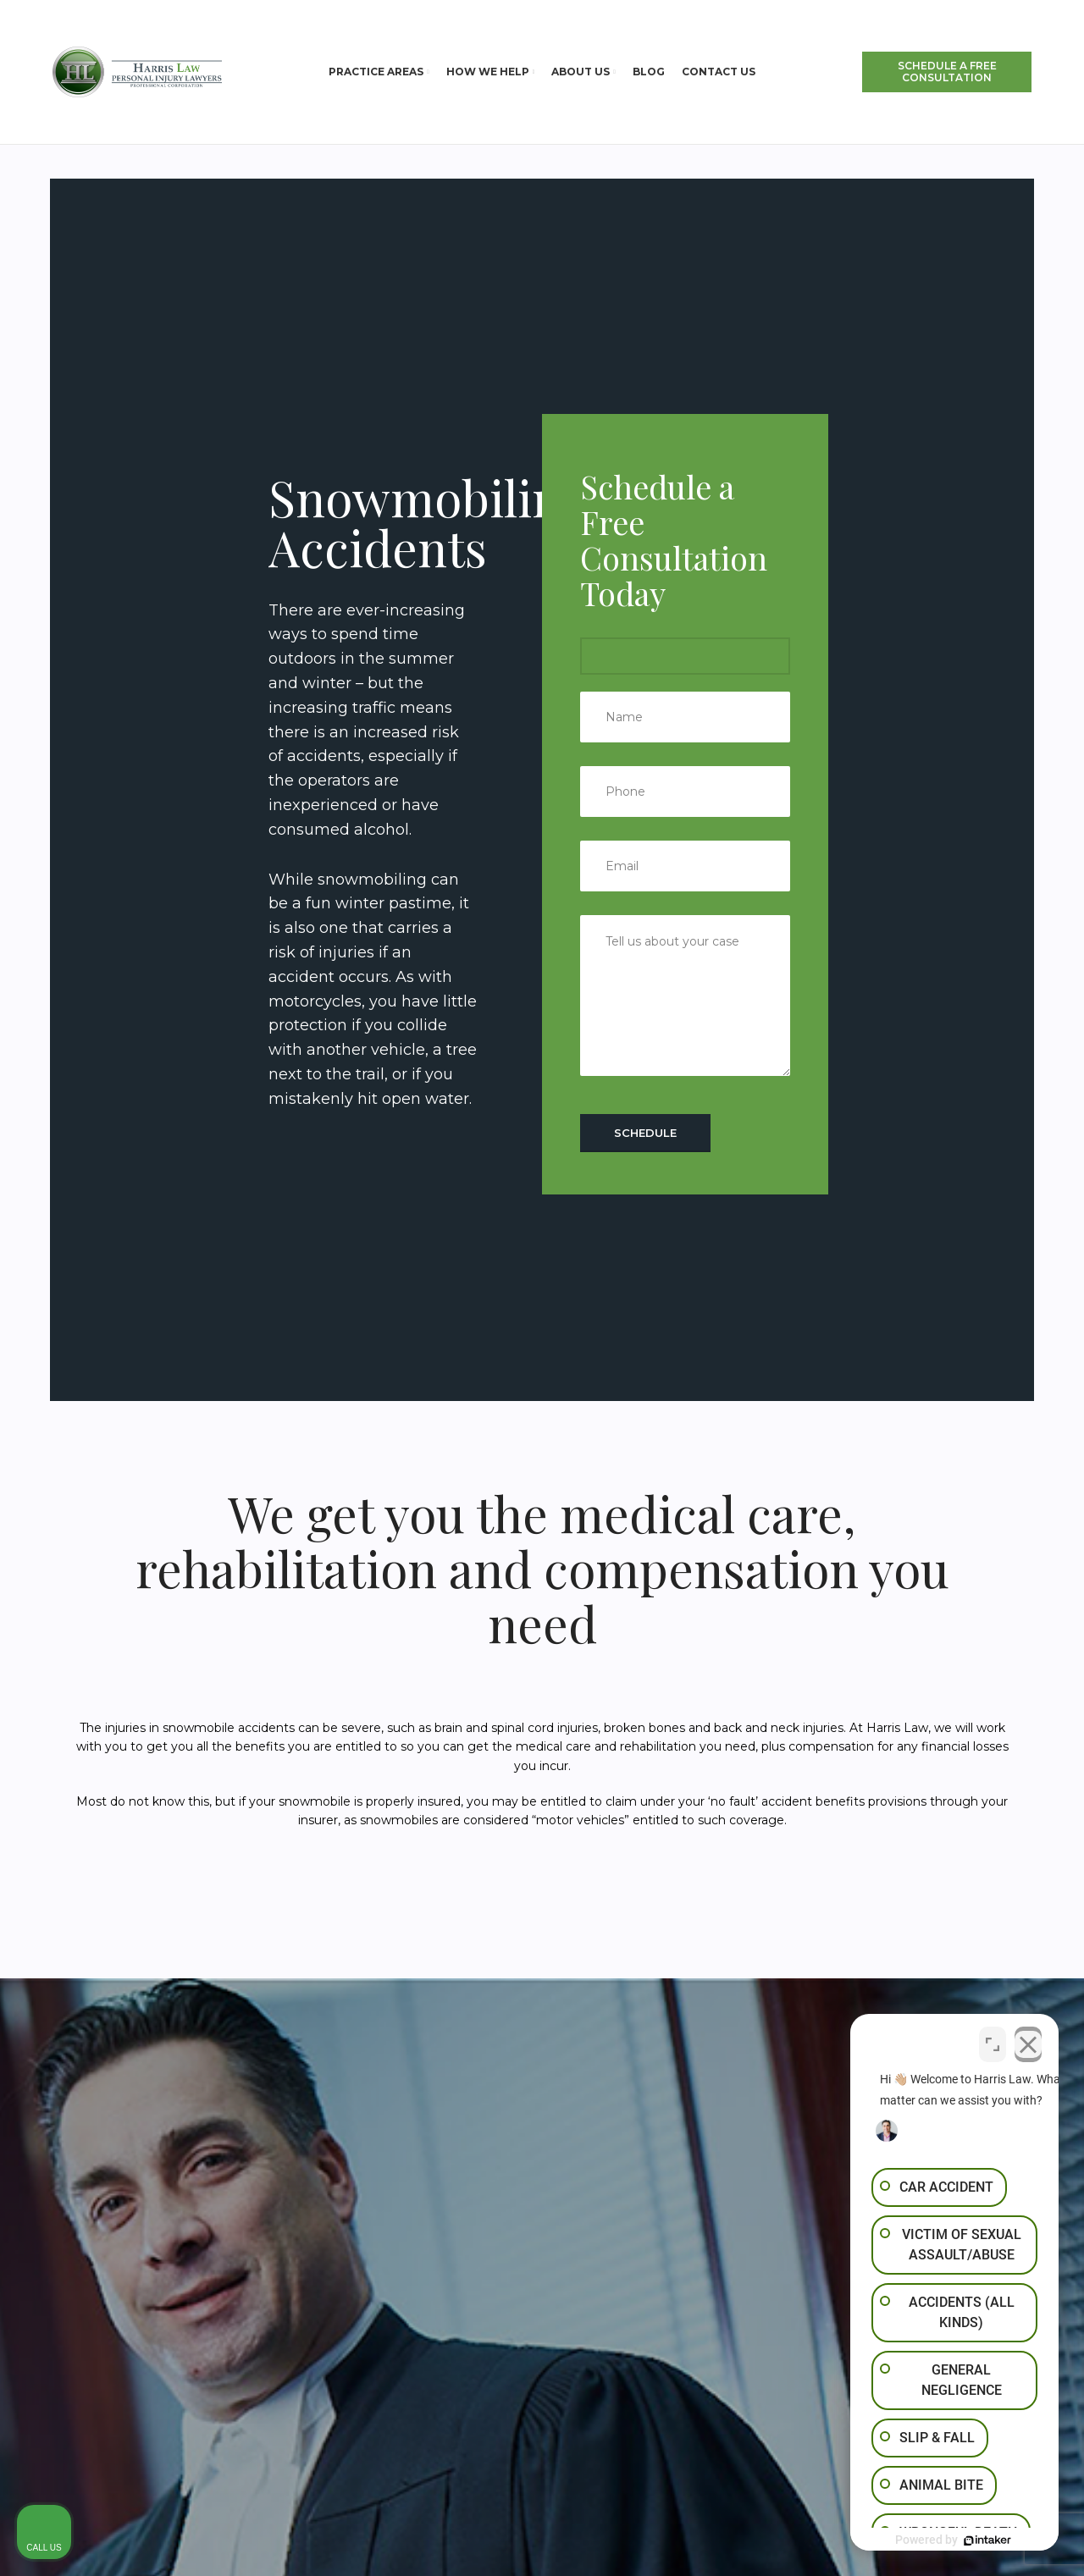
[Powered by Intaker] (940, 2540)
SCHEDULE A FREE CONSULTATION (947, 71)
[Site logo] (137, 71)
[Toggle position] (992, 2039)
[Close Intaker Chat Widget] (1028, 2039)
